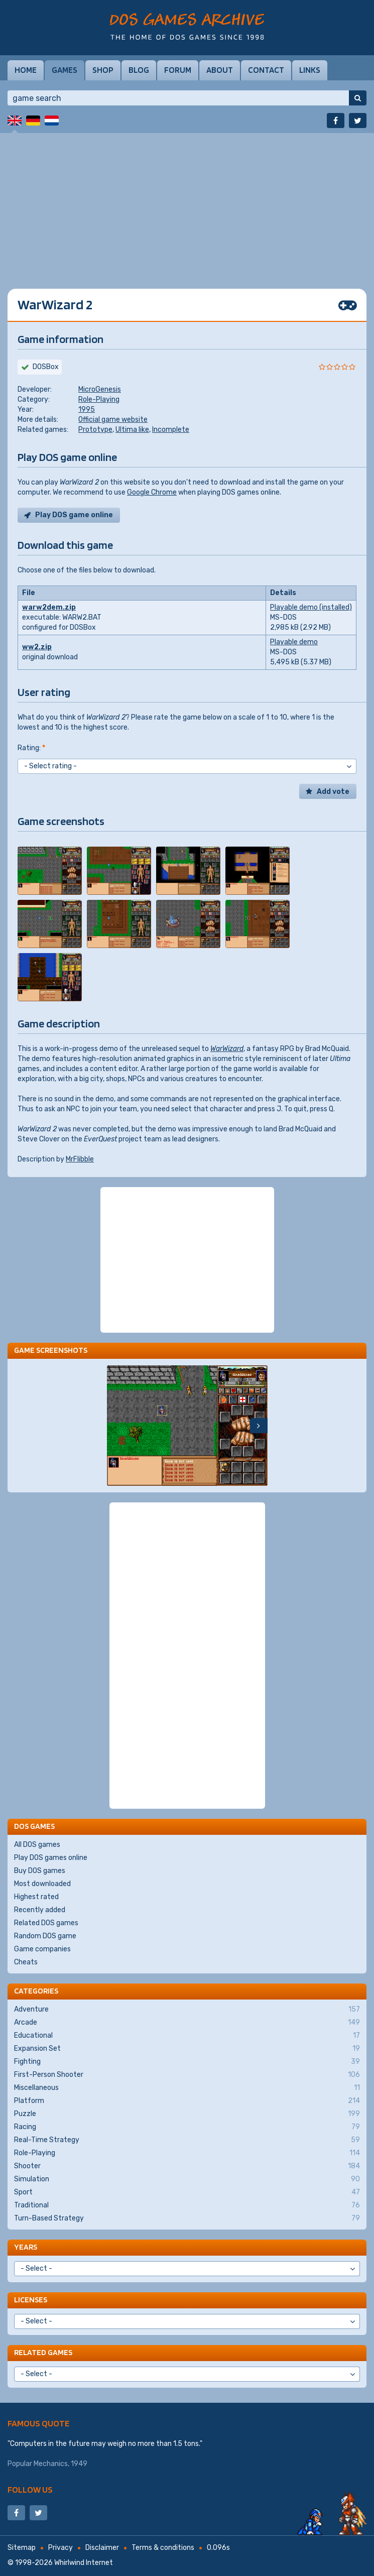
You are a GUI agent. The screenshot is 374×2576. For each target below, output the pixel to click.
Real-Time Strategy (187, 2140)
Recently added (39, 1910)
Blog (139, 70)
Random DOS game (45, 1936)
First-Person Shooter (187, 2075)
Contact (266, 70)
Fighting (187, 2062)
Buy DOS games (39, 1870)
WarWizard (226, 1048)
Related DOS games (46, 1923)
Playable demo (294, 642)
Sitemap (22, 2547)
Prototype (95, 429)
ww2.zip (37, 647)
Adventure (187, 2010)
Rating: (31, 748)
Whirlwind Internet (83, 2562)
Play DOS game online (74, 515)
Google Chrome (152, 492)
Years (25, 2247)
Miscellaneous (187, 2088)
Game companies (42, 1949)
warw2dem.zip (49, 607)
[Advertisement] (187, 203)
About (219, 70)
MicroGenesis (99, 389)
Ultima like (132, 429)
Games (64, 70)
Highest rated (36, 1897)
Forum (177, 70)
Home (26, 70)
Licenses (30, 2299)
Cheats (26, 1962)
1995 (86, 409)
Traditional (187, 2205)
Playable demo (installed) (311, 607)
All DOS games (37, 1844)
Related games (43, 2352)
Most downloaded (42, 1884)
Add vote (333, 791)
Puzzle (187, 2114)
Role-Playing (98, 399)
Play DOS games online (50, 1857)
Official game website (113, 419)
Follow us (30, 2489)
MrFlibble (80, 1159)
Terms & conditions (163, 2547)
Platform (187, 2101)
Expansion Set (187, 2049)
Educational (187, 2036)
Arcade (187, 2023)
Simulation (187, 2179)
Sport (187, 2192)
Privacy (60, 2547)
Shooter (187, 2166)
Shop (102, 70)
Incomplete (170, 429)
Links (309, 70)
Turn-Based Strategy (187, 2218)
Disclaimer (102, 2547)
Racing (187, 2127)
